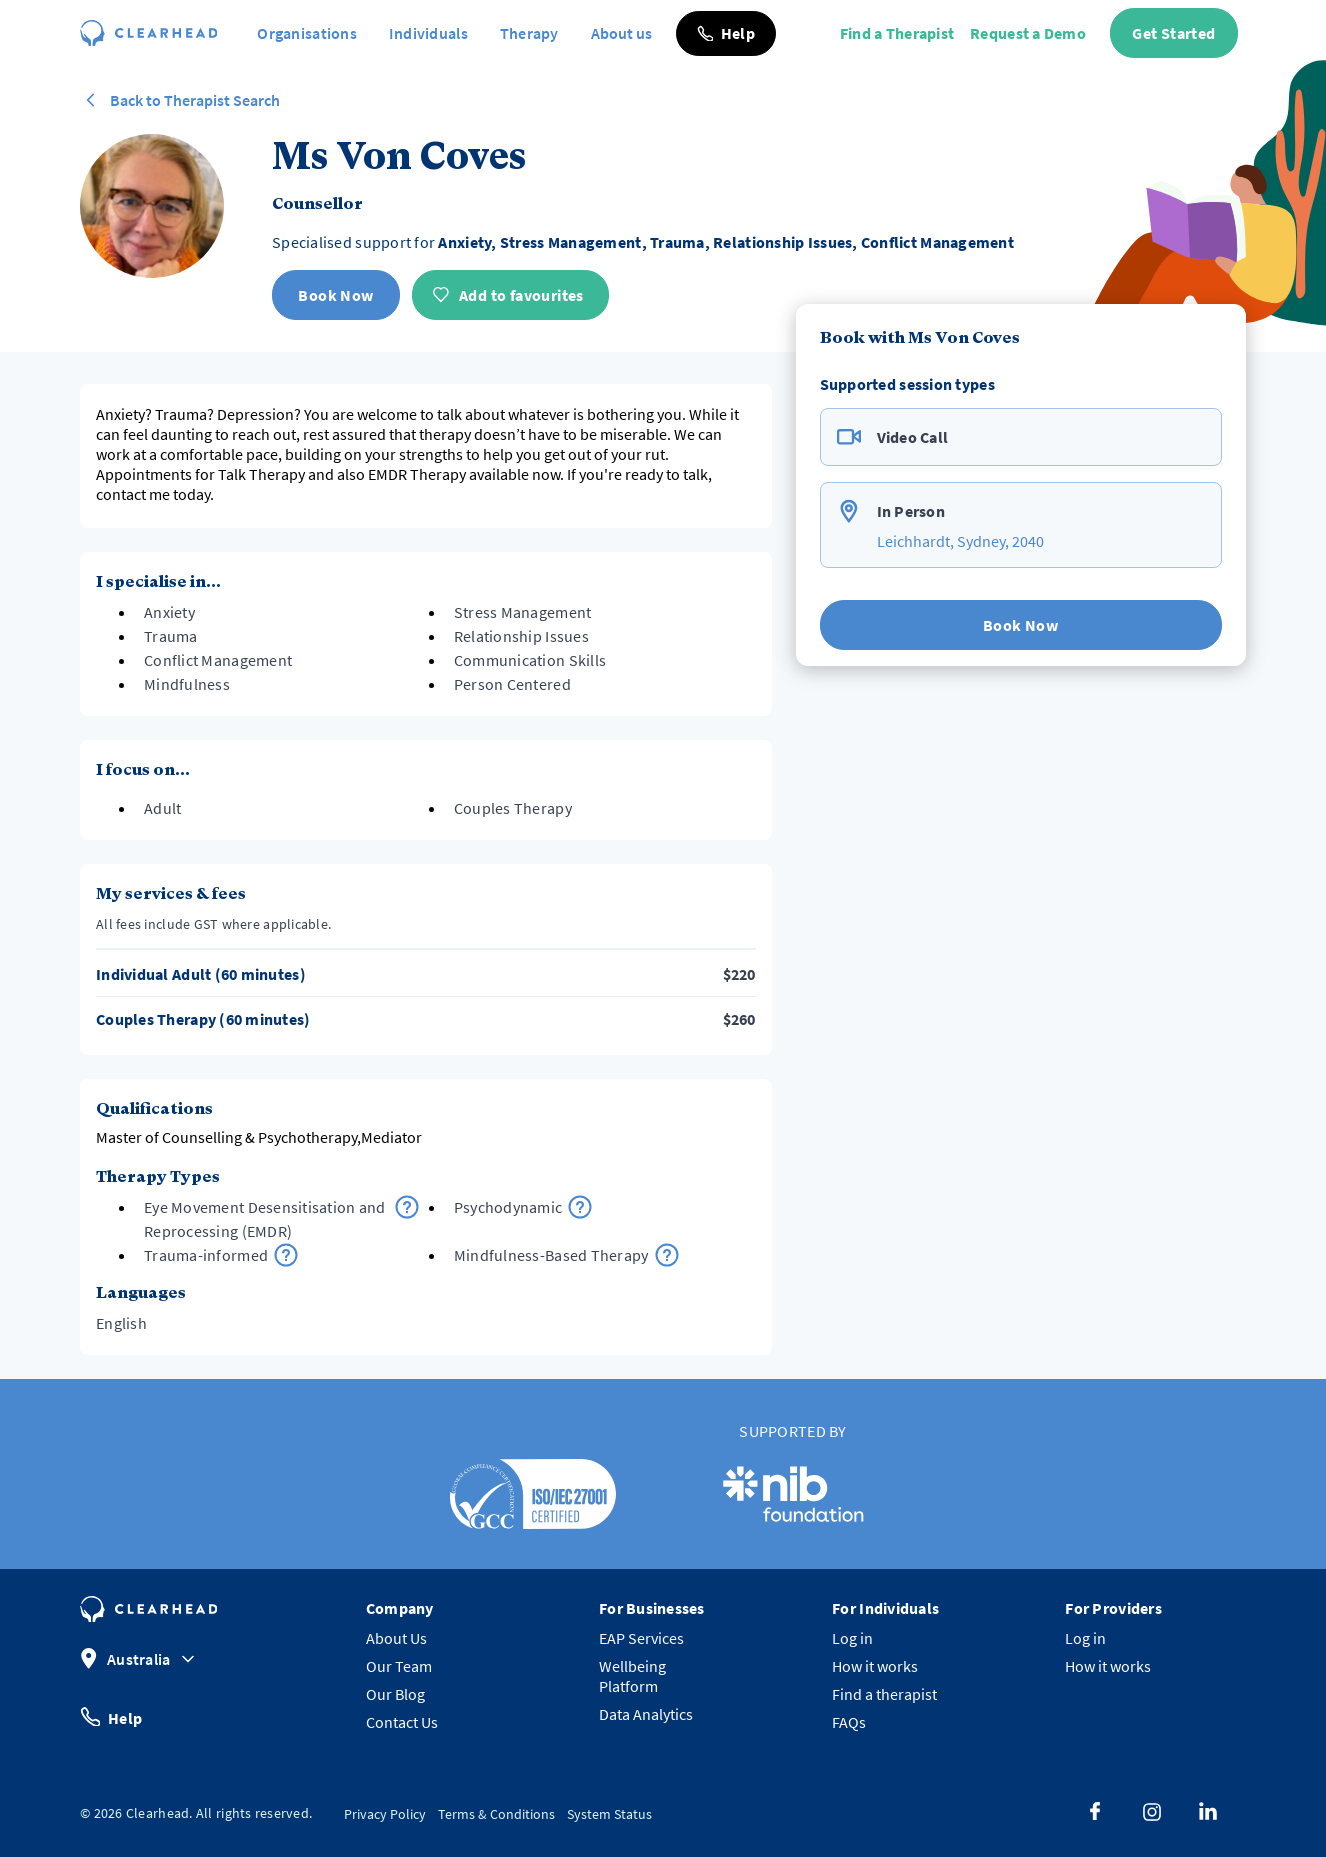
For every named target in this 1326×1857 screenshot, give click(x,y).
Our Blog (395, 1694)
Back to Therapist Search (180, 100)
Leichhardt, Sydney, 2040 (960, 541)
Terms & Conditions (496, 1814)
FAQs (849, 1722)
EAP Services (641, 1638)
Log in (852, 1638)
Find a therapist (884, 1694)
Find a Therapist (897, 33)
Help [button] (111, 1716)
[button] (726, 33)
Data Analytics (646, 1714)
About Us (396, 1638)
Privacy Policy (385, 1814)
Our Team (399, 1666)
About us (621, 33)
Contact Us (402, 1722)
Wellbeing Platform (632, 1676)
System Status (609, 1814)
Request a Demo (1028, 33)
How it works (875, 1666)
